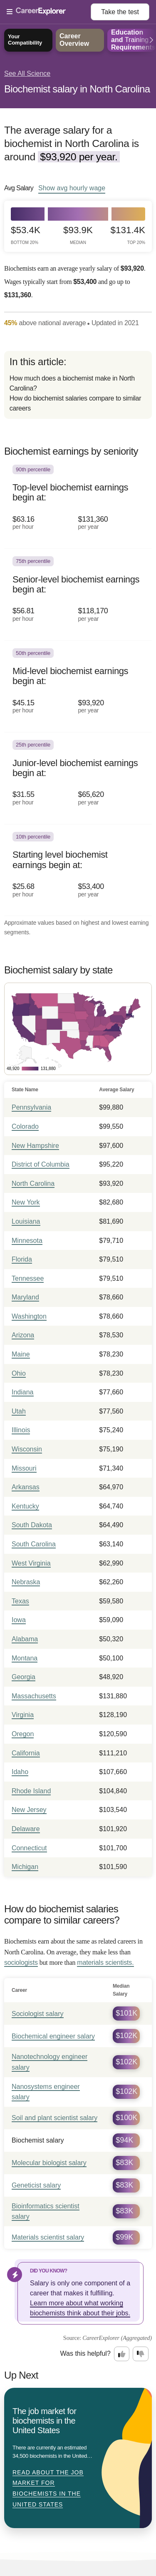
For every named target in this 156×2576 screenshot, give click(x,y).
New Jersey (29, 1809)
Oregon (23, 1733)
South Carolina (34, 1544)
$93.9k (78, 235)
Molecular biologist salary (49, 2162)
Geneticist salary (36, 2185)
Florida (22, 1259)
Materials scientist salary (48, 2237)
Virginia (23, 1714)
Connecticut (29, 1848)
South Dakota (32, 1524)
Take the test (120, 11)
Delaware (26, 1828)
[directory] (78, 385)
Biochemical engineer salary (53, 2036)
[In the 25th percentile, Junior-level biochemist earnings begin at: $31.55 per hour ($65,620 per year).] (78, 778)
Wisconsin (27, 1449)
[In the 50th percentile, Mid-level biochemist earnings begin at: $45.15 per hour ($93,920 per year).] (78, 687)
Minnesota (27, 1240)
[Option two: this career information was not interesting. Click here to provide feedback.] (141, 2354)
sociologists (21, 1962)
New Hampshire (35, 1145)
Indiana (23, 1392)
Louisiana (26, 1221)
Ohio (19, 1373)
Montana (24, 1658)
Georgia (23, 1676)
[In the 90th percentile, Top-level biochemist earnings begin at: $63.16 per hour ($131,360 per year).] (78, 503)
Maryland (25, 1297)
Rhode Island (31, 1790)
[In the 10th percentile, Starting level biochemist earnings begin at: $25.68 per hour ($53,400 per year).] (78, 870)
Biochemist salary (38, 2140)
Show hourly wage (71, 188)
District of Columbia (40, 1164)
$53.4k (25, 235)
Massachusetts (34, 1696)
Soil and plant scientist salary (54, 2117)
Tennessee (28, 1278)
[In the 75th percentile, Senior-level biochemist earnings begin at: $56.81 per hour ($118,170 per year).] (78, 595)
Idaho (20, 1771)
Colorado (25, 1126)
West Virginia (31, 1563)
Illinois (21, 1430)
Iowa (19, 1619)
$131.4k (128, 235)
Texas (20, 1601)
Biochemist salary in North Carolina (77, 89)
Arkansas (26, 1487)
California (26, 1753)
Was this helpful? (85, 2353)
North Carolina (33, 1183)
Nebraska (26, 1581)
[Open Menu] (49, 12)
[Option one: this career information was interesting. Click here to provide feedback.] (122, 2354)
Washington (29, 1316)
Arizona (23, 1335)
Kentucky (25, 1506)
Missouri (24, 1468)
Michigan (25, 1866)
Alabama (25, 1639)
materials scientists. (105, 1962)
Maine (21, 1354)
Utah (19, 1411)
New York (26, 1202)
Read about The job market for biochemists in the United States (48, 2488)
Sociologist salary (38, 2013)
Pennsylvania (31, 1107)
